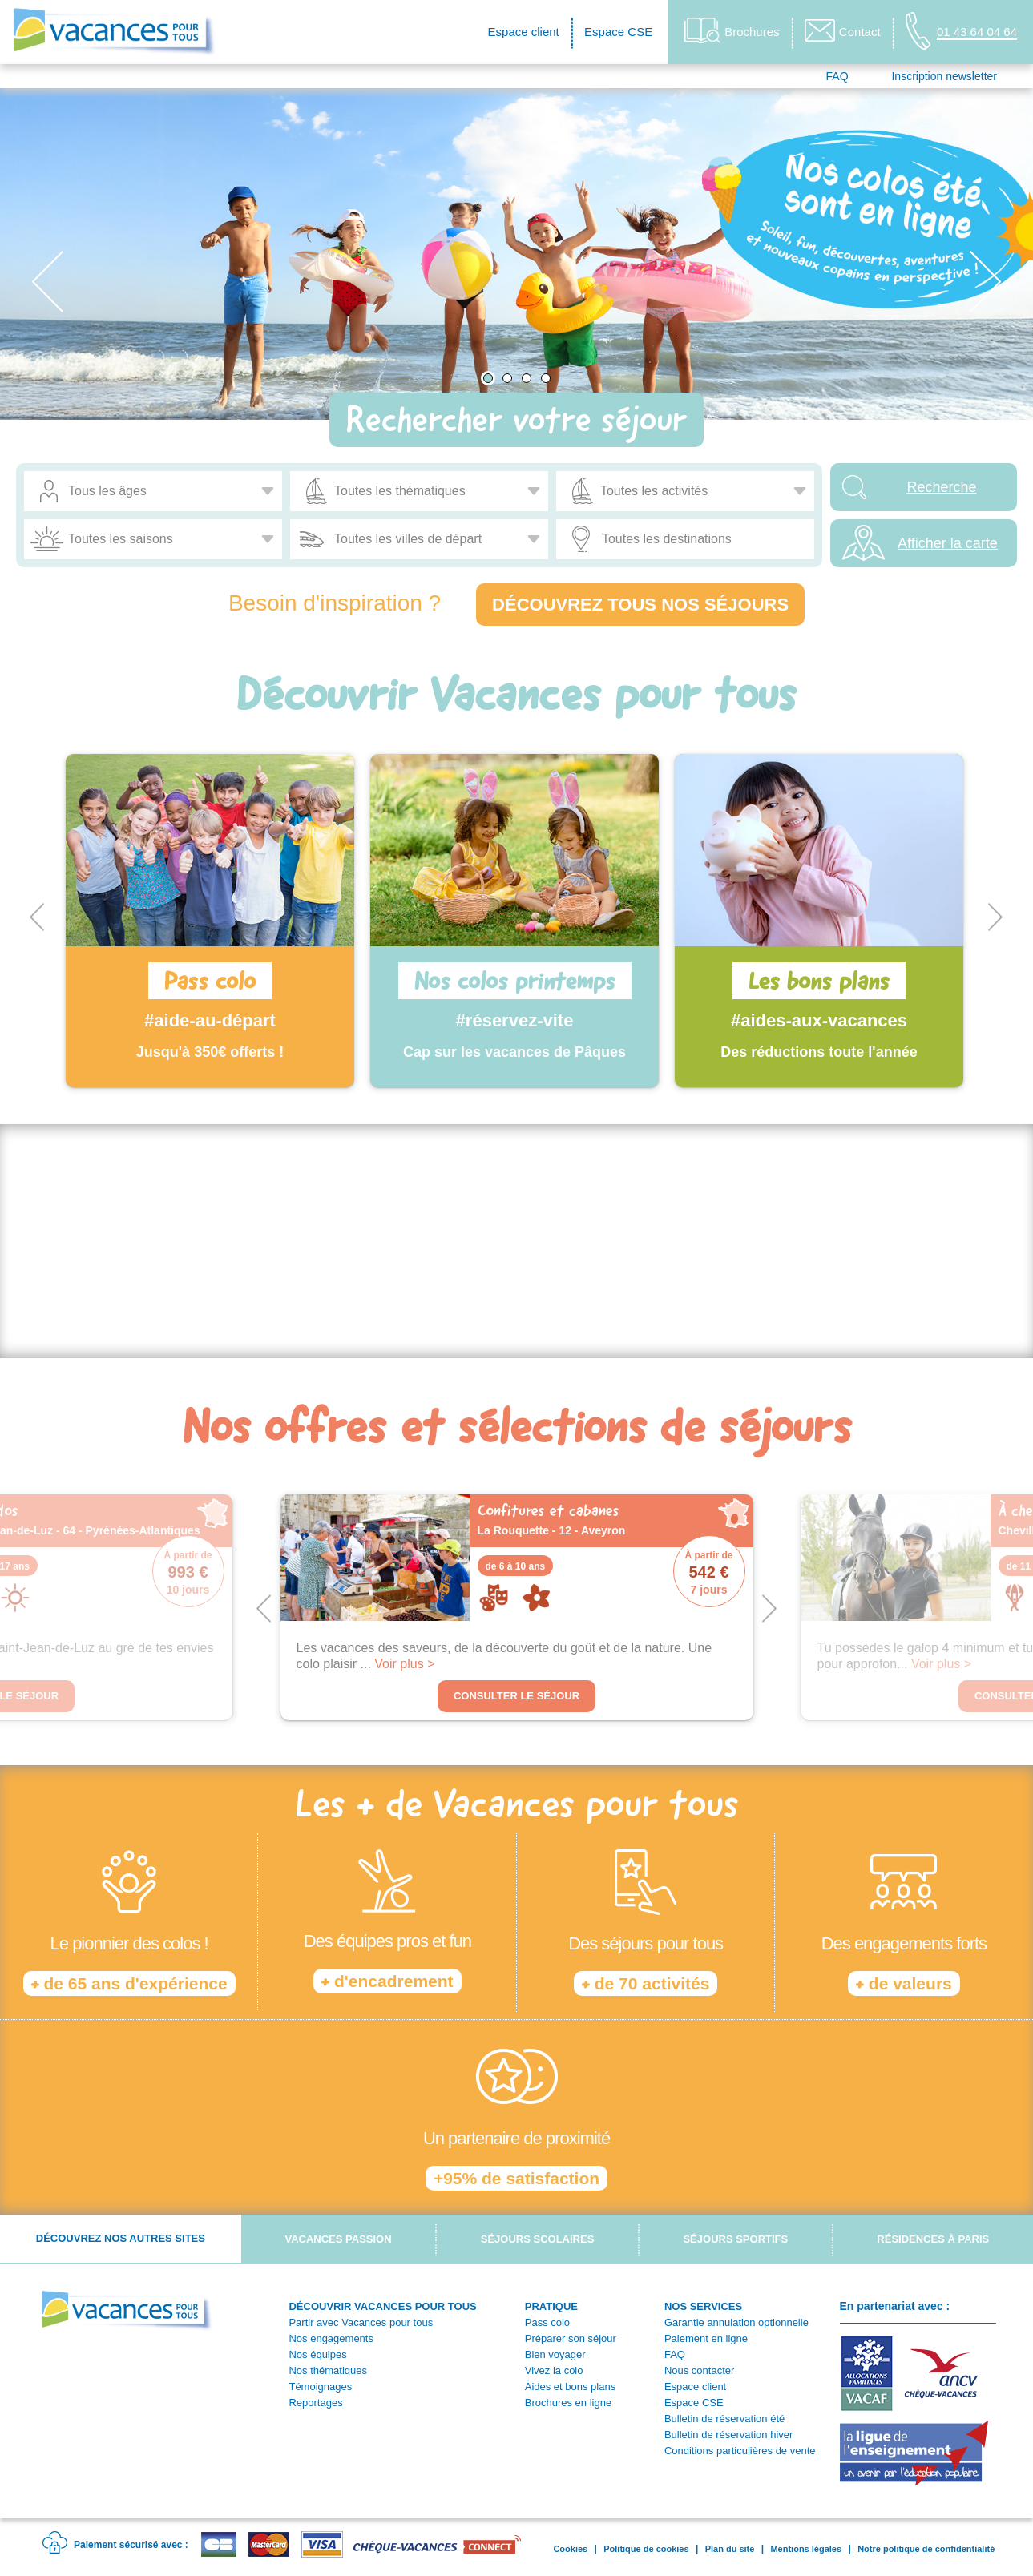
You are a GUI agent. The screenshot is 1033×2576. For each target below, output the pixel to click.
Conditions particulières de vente (740, 2451)
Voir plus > (404, 1664)
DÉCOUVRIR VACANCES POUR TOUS (382, 2306)
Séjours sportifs (735, 2239)
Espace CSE (618, 31)
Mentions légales (805, 2549)
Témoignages (320, 2386)
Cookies (570, 2549)
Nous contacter (699, 2370)
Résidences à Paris (933, 2239)
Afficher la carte (948, 543)
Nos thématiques (328, 2370)
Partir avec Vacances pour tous (361, 2322)
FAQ (837, 76)
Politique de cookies (645, 2549)
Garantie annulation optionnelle (736, 2322)
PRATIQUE (551, 2306)
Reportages (315, 2403)
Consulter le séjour (516, 1696)
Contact (843, 30)
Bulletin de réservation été (724, 2419)
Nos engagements (331, 2338)
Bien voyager (555, 2354)
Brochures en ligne (568, 2403)
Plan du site (730, 2549)
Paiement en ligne (706, 2338)
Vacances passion (337, 2239)
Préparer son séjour (570, 2338)
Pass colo (547, 2322)
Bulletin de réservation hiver (728, 2435)
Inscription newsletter (944, 76)
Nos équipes (317, 2354)
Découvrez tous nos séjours (640, 605)
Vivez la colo (554, 2370)
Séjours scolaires (538, 2239)
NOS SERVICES (703, 2306)
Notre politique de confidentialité (926, 2549)
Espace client (523, 31)
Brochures (731, 31)
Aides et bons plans (570, 2386)
